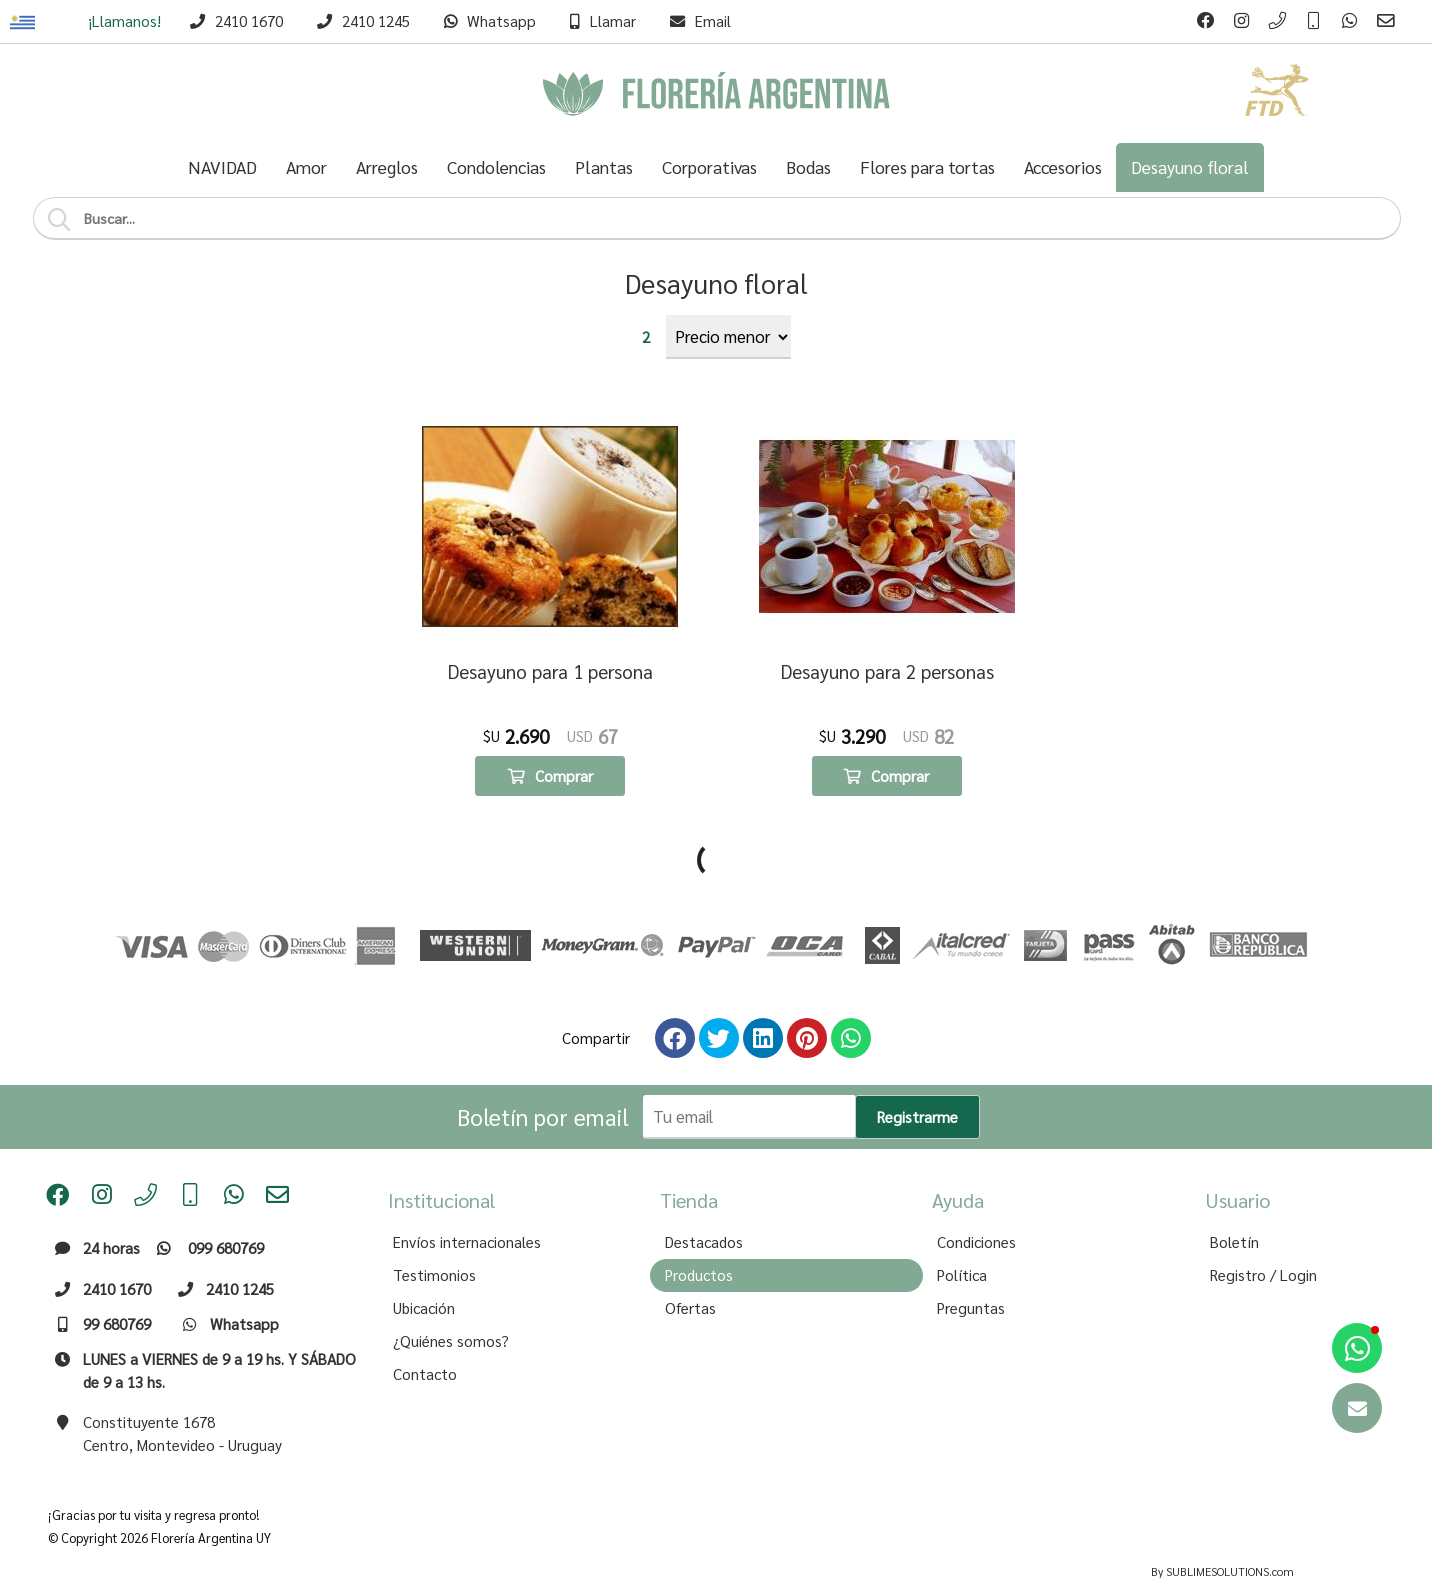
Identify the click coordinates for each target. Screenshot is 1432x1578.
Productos (699, 1237)
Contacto (425, 1336)
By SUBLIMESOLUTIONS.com (1222, 1533)
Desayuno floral (716, 283)
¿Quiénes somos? (451, 1303)
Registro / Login (1263, 1237)
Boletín (1234, 1204)
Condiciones (976, 1204)
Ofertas (690, 1270)
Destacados (704, 1204)
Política (962, 1237)
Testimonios (434, 1237)
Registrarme (917, 1079)
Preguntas (971, 1270)
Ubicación (424, 1270)
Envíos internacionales (467, 1204)
